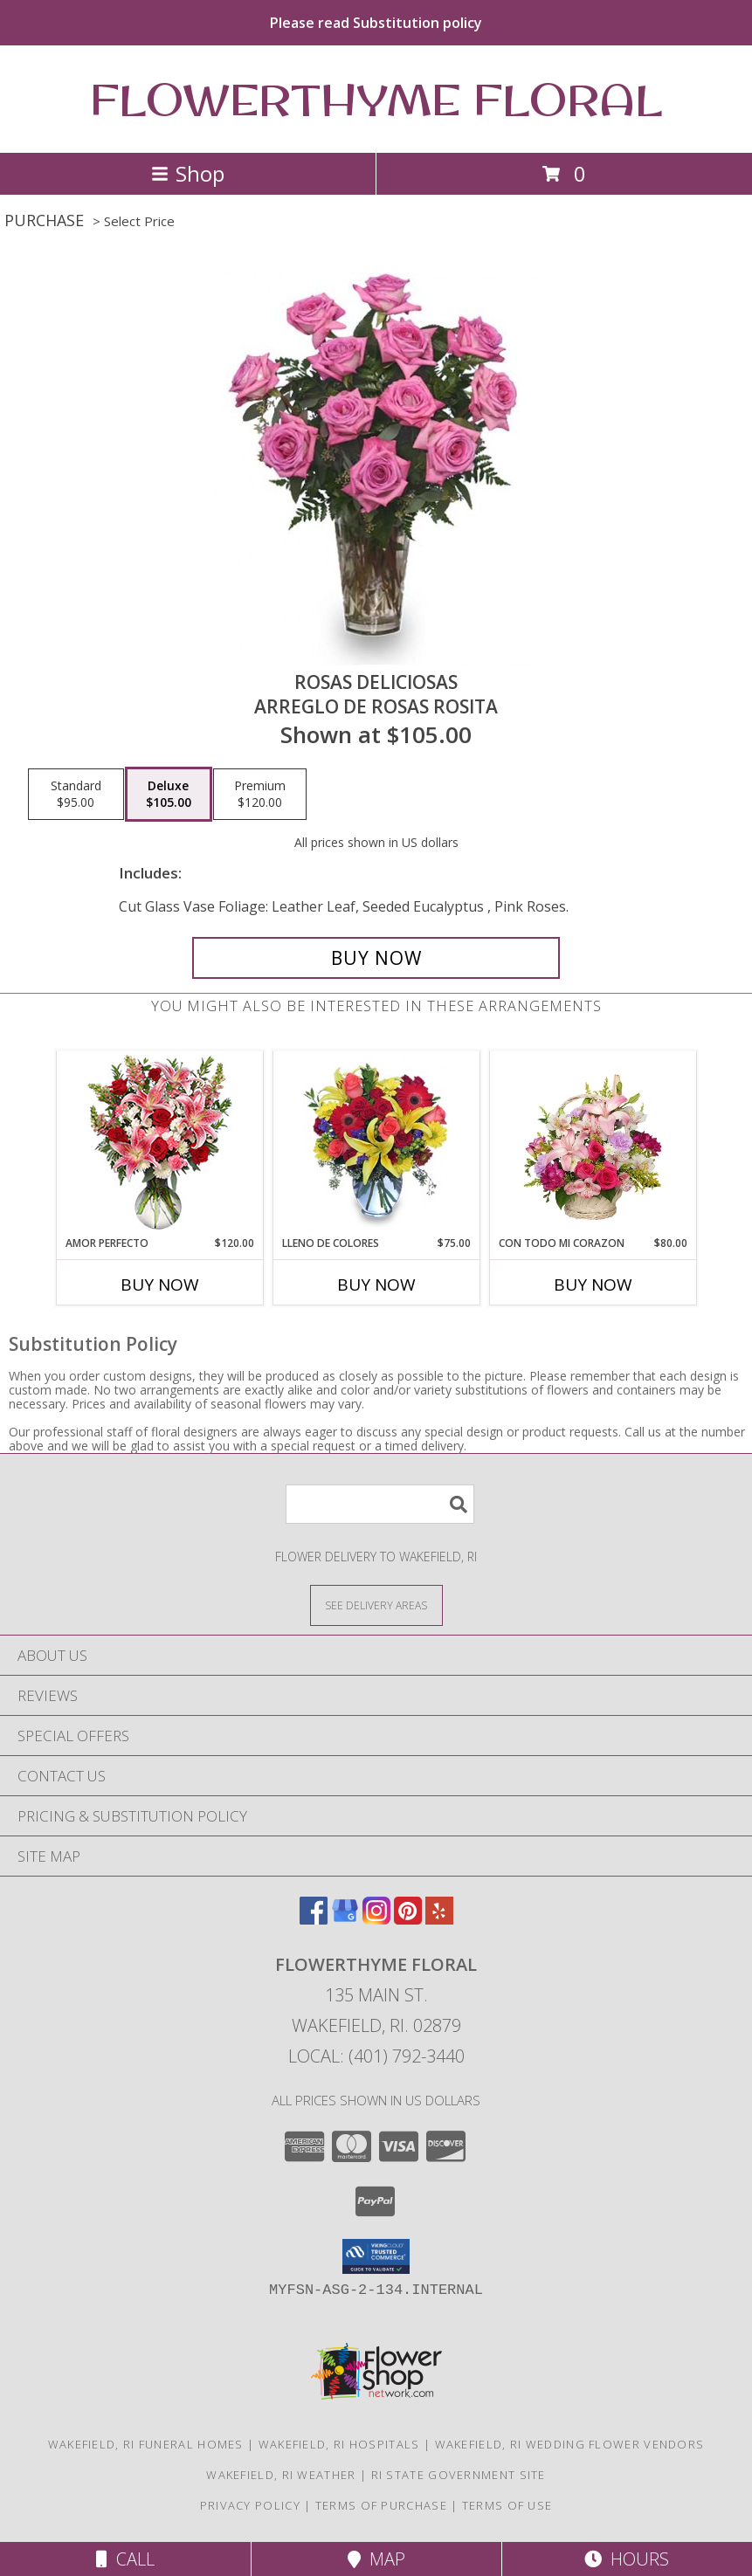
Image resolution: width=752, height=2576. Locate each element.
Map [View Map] (376, 2559)
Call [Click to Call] (125, 2559)
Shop (187, 173)
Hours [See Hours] (626, 2559)
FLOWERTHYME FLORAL (376, 99)
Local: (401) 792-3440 (376, 2056)
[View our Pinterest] (408, 1919)
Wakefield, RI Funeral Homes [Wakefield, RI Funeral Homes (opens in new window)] (146, 2444)
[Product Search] (380, 1504)
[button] (376, 2256)
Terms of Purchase (381, 2505)
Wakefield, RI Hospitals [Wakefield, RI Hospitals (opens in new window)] (339, 2444)
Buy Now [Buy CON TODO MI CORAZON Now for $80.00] (593, 1284)
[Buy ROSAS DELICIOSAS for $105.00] (376, 958)
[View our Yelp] (439, 1919)
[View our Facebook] (314, 1919)
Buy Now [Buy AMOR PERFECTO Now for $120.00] (160, 1284)
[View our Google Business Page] (345, 1919)
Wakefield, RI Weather (280, 2475)
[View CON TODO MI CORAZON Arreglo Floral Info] (593, 1143)
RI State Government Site (458, 2475)
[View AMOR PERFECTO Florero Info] (159, 1143)
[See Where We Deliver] (376, 1604)
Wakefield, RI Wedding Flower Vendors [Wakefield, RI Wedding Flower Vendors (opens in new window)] (570, 2444)
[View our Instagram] (376, 1919)
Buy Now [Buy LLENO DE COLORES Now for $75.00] (376, 1284)
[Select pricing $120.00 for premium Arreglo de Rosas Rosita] (260, 794)
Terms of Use (507, 2505)
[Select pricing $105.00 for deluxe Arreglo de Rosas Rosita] (169, 794)
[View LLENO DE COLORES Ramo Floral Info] (376, 1143)
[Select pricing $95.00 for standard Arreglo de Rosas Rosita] (76, 794)
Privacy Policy (250, 2505)
